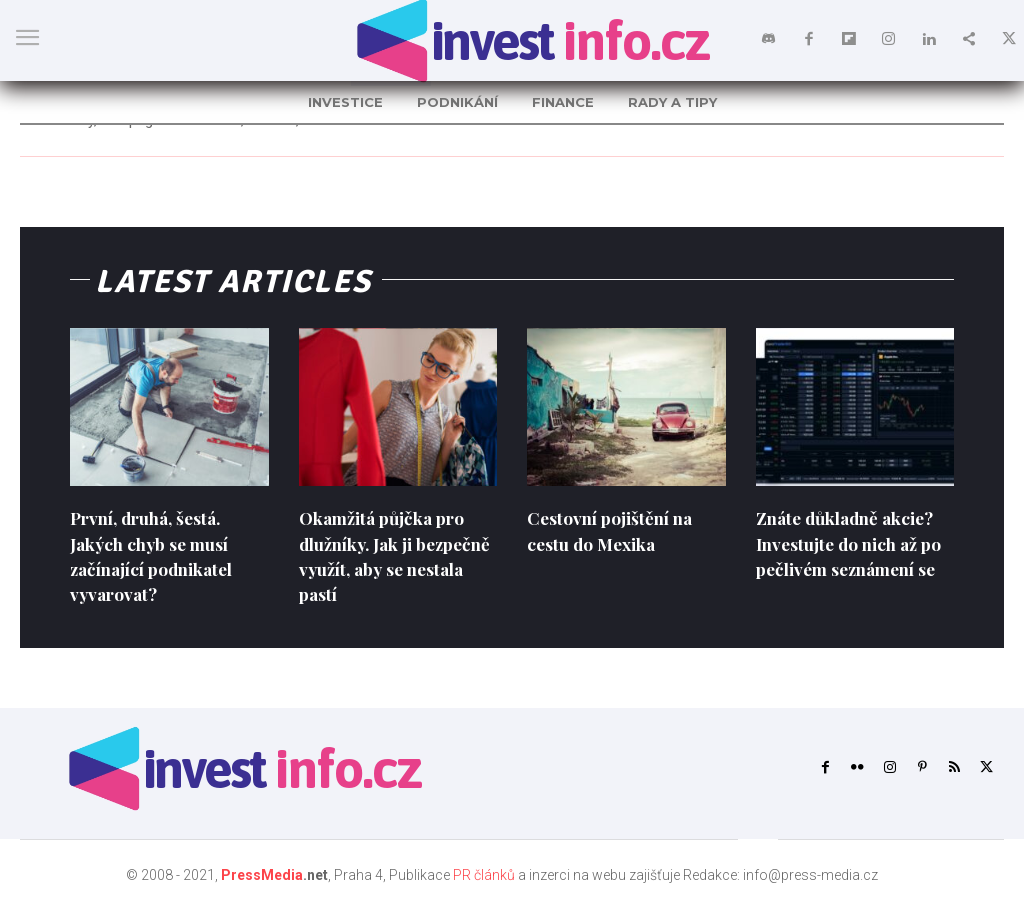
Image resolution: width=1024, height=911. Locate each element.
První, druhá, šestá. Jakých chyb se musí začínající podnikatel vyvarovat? (157, 556)
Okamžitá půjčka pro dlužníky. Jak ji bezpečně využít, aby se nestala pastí (395, 556)
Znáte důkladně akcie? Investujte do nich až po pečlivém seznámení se (853, 543)
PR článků (484, 875)
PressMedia (262, 875)
